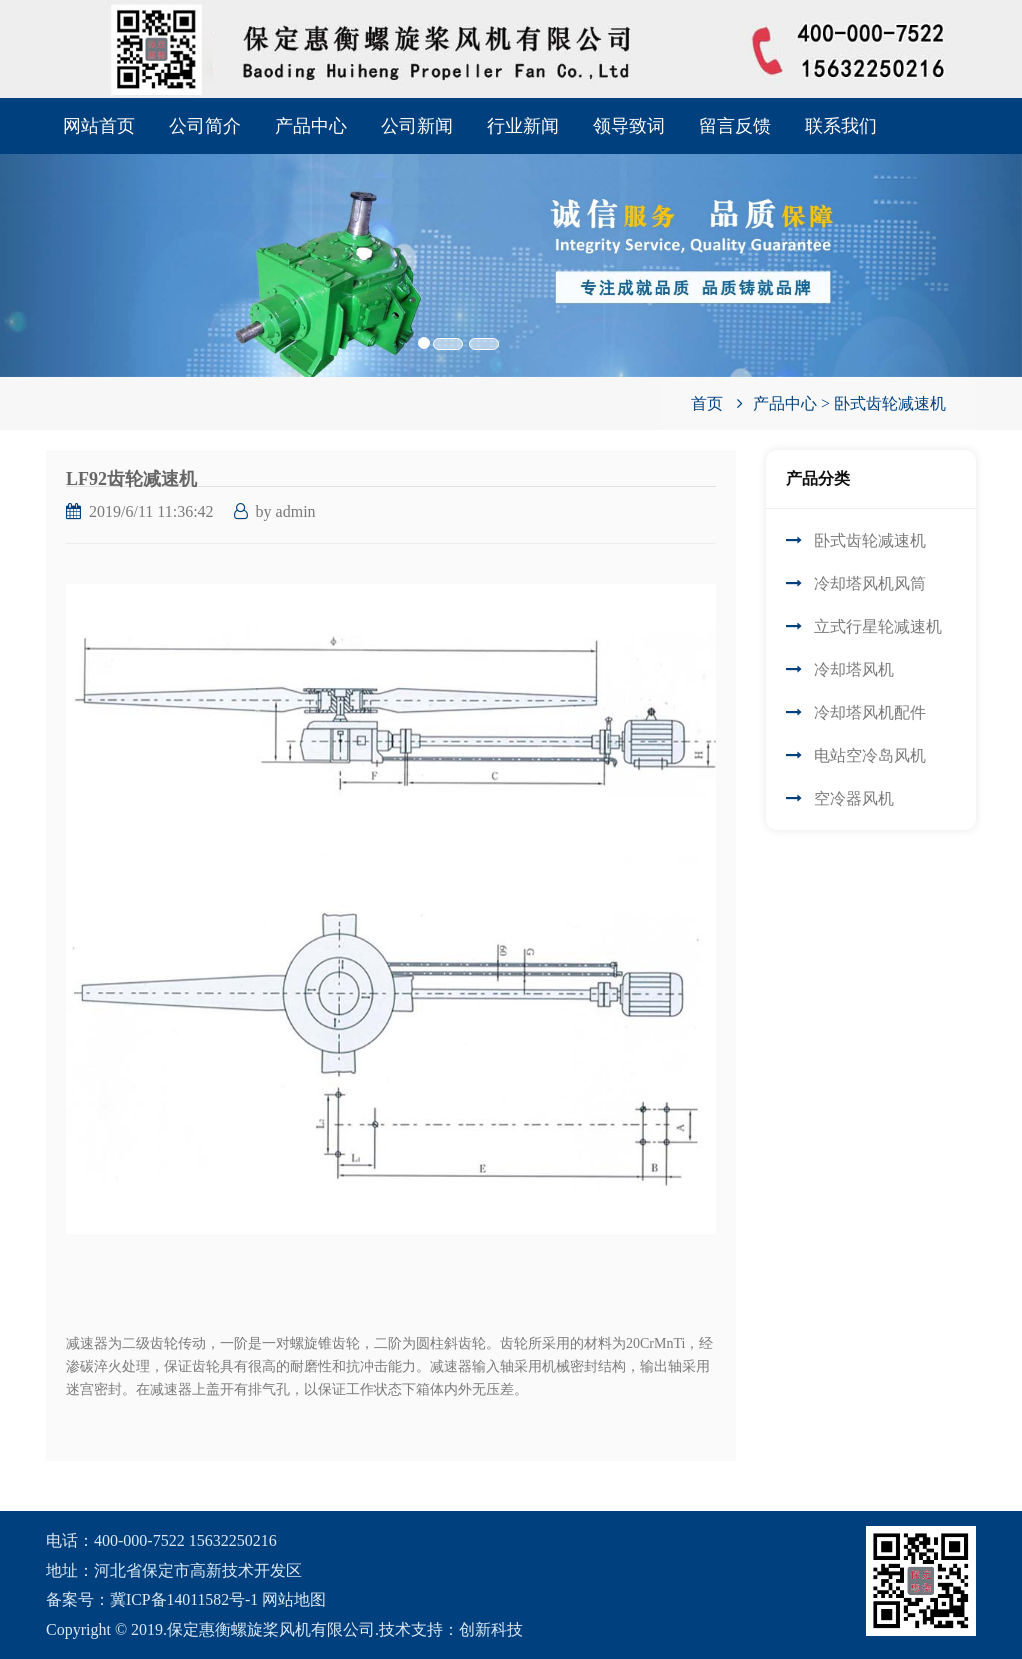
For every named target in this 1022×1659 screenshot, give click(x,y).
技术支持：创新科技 (451, 1629)
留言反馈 (735, 126)
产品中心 (311, 126)
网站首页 (99, 126)
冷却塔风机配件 (870, 712)
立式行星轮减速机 (878, 626)
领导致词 (629, 126)
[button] (76, 238)
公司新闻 (417, 126)
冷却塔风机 (854, 669)
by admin (286, 511)
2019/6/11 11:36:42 (151, 511)
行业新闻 (523, 126)
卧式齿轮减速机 (890, 403)
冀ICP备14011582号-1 (185, 1599)
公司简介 (205, 126)
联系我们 (841, 126)
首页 (707, 403)
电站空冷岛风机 (870, 755)
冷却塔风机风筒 (870, 583)
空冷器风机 (854, 798)
